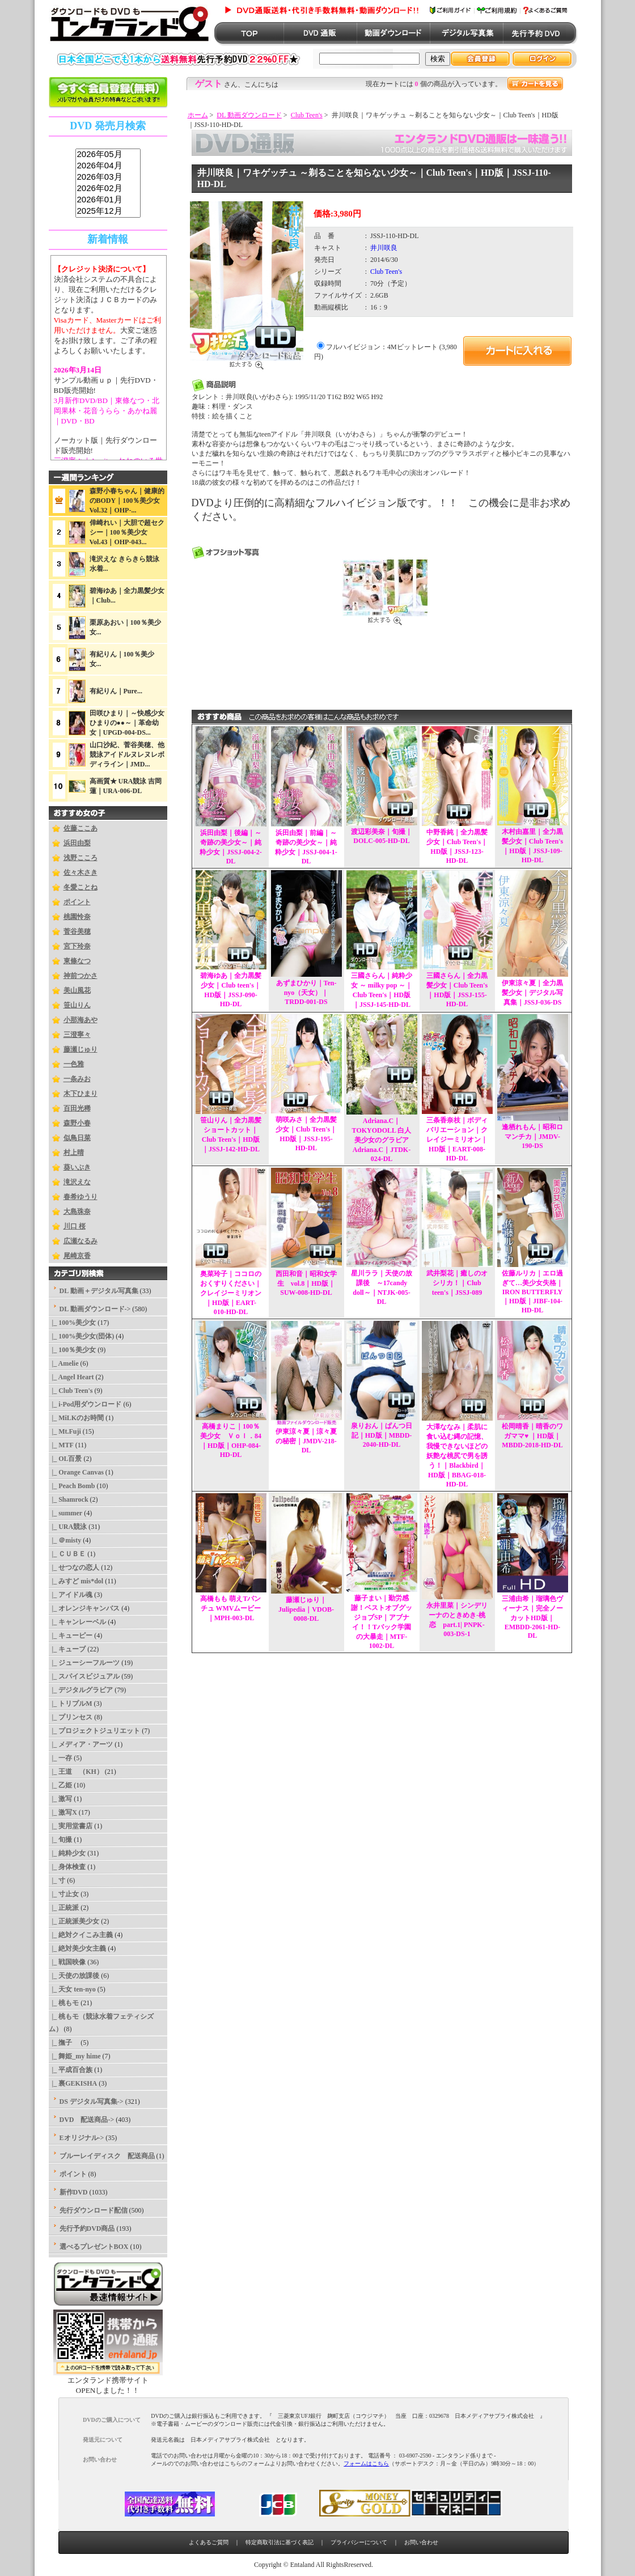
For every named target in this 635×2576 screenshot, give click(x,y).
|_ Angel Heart (71, 1377)
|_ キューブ (67, 1649)
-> (95, 1309)
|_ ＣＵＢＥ (67, 1554)
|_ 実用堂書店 (71, 1826)
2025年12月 (108, 211)
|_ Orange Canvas (76, 1472)
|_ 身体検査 (67, 1867)
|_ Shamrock (68, 1499)
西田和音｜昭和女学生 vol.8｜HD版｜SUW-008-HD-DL (306, 1283)
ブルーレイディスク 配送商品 (107, 2156)
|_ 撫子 (64, 2043)
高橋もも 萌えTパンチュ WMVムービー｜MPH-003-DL (230, 1608)
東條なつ (77, 961)
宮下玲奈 (77, 946)
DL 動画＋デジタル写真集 (99, 1291)
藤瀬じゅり (81, 1049)
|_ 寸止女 (64, 1894)
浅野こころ (81, 858)
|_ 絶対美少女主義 (78, 1948)
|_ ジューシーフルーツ (84, 1663)
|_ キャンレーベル (78, 1622)
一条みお (77, 1079)
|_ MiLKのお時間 (76, 1418)
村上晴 (74, 1152)
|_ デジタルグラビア (81, 1690)
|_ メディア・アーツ (81, 1744)
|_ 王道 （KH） (76, 1772)
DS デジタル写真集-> (92, 2101)
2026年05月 (108, 154)
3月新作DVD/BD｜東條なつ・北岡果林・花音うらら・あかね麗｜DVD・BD (106, 410)
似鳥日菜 (77, 1138)
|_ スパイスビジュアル (84, 1676)
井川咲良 (383, 248)
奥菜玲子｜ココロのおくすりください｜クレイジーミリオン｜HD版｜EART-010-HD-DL (230, 1293)
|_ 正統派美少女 (74, 1921)
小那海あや (81, 1020)
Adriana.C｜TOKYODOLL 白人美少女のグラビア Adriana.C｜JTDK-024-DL (382, 1140)
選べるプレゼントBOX (94, 2247)
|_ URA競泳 (68, 1527)
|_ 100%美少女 (72, 1323)
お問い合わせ (421, 2542)
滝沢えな (77, 1182)
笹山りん (77, 1005)
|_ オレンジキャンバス (84, 1608)
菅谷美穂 (77, 931)
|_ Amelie (64, 1363)
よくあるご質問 (208, 2542)
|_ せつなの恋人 (74, 1567)
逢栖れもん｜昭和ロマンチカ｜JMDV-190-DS (532, 1136)
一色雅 (74, 1064)
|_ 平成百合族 (71, 2070)
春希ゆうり (81, 1197)
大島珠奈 (77, 1211)
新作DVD (74, 2192)
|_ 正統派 (64, 1908)
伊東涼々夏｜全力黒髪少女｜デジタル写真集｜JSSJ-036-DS (532, 992)
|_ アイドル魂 (71, 1595)
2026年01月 (108, 200)
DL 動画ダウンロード (249, 115)
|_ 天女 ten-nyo (72, 1989)
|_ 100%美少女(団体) (82, 1336)
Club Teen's (307, 115)
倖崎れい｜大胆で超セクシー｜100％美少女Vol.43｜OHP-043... (127, 532)
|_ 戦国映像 (67, 1962)
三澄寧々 (77, 1035)
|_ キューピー (71, 1635)
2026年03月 (108, 177)
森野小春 (77, 1123)
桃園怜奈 (77, 917)
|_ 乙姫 (61, 1785)
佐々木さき (81, 872)
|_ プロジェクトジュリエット (95, 1731)
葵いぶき (77, 1167)
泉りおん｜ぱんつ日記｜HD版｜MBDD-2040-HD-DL (381, 1435)
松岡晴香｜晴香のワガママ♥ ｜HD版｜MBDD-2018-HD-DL (532, 1435)
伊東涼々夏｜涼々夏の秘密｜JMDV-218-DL (306, 1440)
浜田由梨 (77, 843)
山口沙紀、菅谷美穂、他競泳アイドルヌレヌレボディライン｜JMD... (127, 754)
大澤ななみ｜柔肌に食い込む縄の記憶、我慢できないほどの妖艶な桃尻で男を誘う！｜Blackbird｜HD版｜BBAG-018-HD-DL (457, 1455)
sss (108, 183)
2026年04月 (108, 166)
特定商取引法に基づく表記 (279, 2542)
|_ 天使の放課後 (74, 1976)
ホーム (198, 115)
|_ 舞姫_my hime (75, 2056)
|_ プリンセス (71, 1717)
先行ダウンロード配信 (94, 2210)
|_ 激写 (61, 1799)
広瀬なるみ (81, 1241)
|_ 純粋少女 (67, 1853)
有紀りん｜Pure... (116, 691)
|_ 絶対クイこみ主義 (81, 1935)
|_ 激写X (63, 1812)
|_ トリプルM (70, 1704)
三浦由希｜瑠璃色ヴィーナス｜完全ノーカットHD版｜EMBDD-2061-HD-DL (532, 1617)
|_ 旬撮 (61, 1840)
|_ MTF (61, 1445)
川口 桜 (75, 1226)
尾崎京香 (77, 1256)
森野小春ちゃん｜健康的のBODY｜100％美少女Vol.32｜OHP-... (127, 500)
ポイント (77, 902)
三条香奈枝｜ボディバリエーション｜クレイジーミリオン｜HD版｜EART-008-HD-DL (457, 1139)
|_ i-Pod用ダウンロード (85, 1404)
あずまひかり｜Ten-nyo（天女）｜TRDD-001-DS (306, 992)
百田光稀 (77, 1108)
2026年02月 (108, 188)
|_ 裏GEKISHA (73, 2083)
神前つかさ (81, 976)
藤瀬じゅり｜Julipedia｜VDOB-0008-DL (306, 1609)
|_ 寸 (57, 1880)
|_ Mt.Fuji (65, 1431)
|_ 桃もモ (64, 2003)
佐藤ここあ (81, 828)
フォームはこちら (366, 2463)
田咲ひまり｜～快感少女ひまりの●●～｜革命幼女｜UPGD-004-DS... (127, 722)
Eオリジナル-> (82, 2138)
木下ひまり (81, 1094)
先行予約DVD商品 (87, 2228)
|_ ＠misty (65, 1540)
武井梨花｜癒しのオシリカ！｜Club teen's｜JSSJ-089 (457, 1283)
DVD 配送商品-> (87, 2120)
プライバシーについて (359, 2542)
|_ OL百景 (65, 1459)
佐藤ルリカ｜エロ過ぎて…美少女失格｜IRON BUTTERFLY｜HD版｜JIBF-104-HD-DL (532, 1291)
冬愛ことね (81, 887)
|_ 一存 (61, 1758)
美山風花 (77, 990)
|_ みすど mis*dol (76, 1581)
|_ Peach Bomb (72, 1486)
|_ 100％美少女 (72, 1350)
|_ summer (66, 1513)
